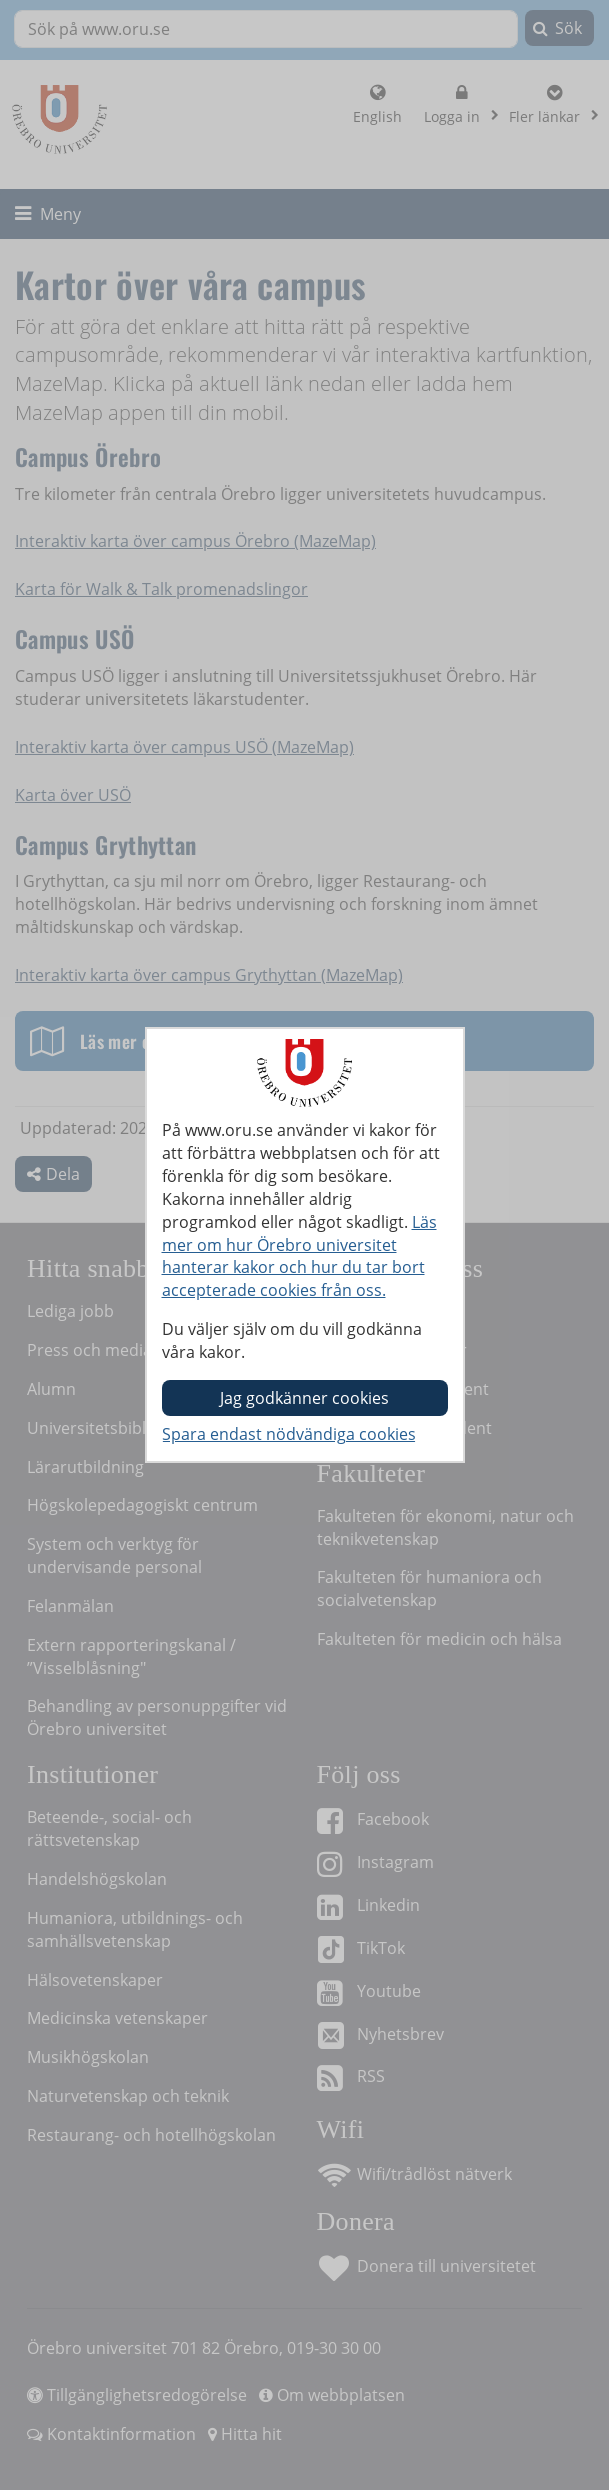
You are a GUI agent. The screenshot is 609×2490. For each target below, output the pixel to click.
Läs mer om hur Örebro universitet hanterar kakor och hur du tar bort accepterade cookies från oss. (299, 1256)
